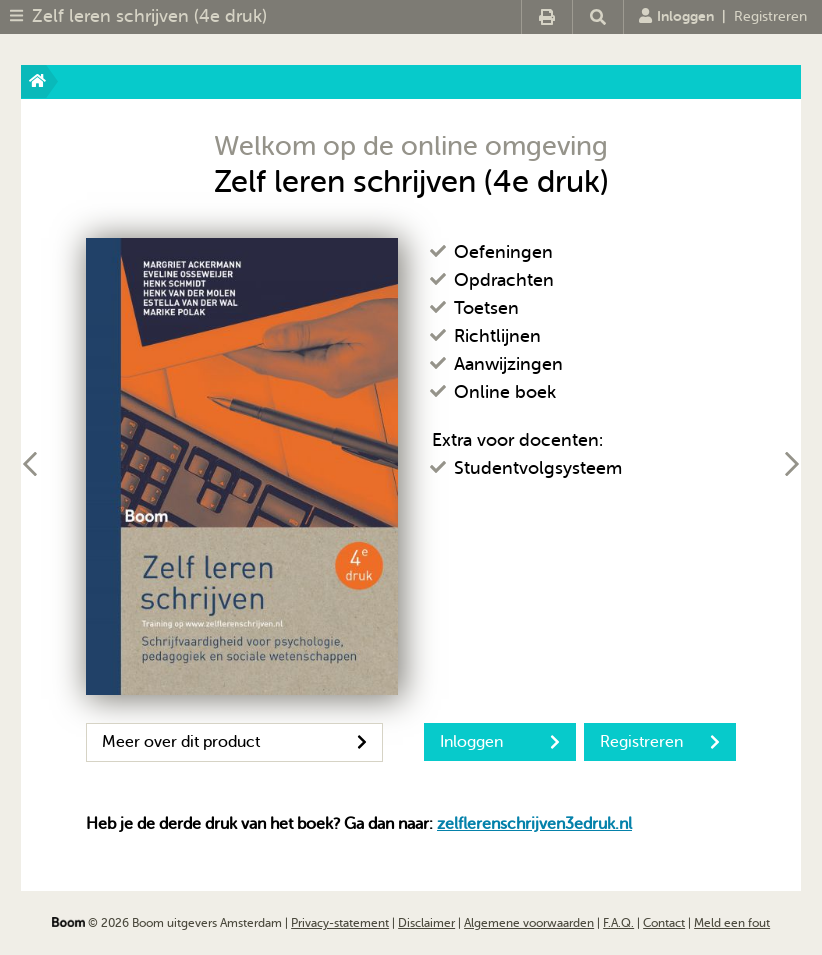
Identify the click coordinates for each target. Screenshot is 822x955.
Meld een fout (732, 923)
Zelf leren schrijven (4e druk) (149, 16)
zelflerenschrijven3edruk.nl (534, 824)
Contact (664, 923)
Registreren (770, 16)
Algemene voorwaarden (529, 923)
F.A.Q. (618, 923)
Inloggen (676, 16)
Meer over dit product (234, 742)
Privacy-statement (340, 923)
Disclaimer (426, 923)
